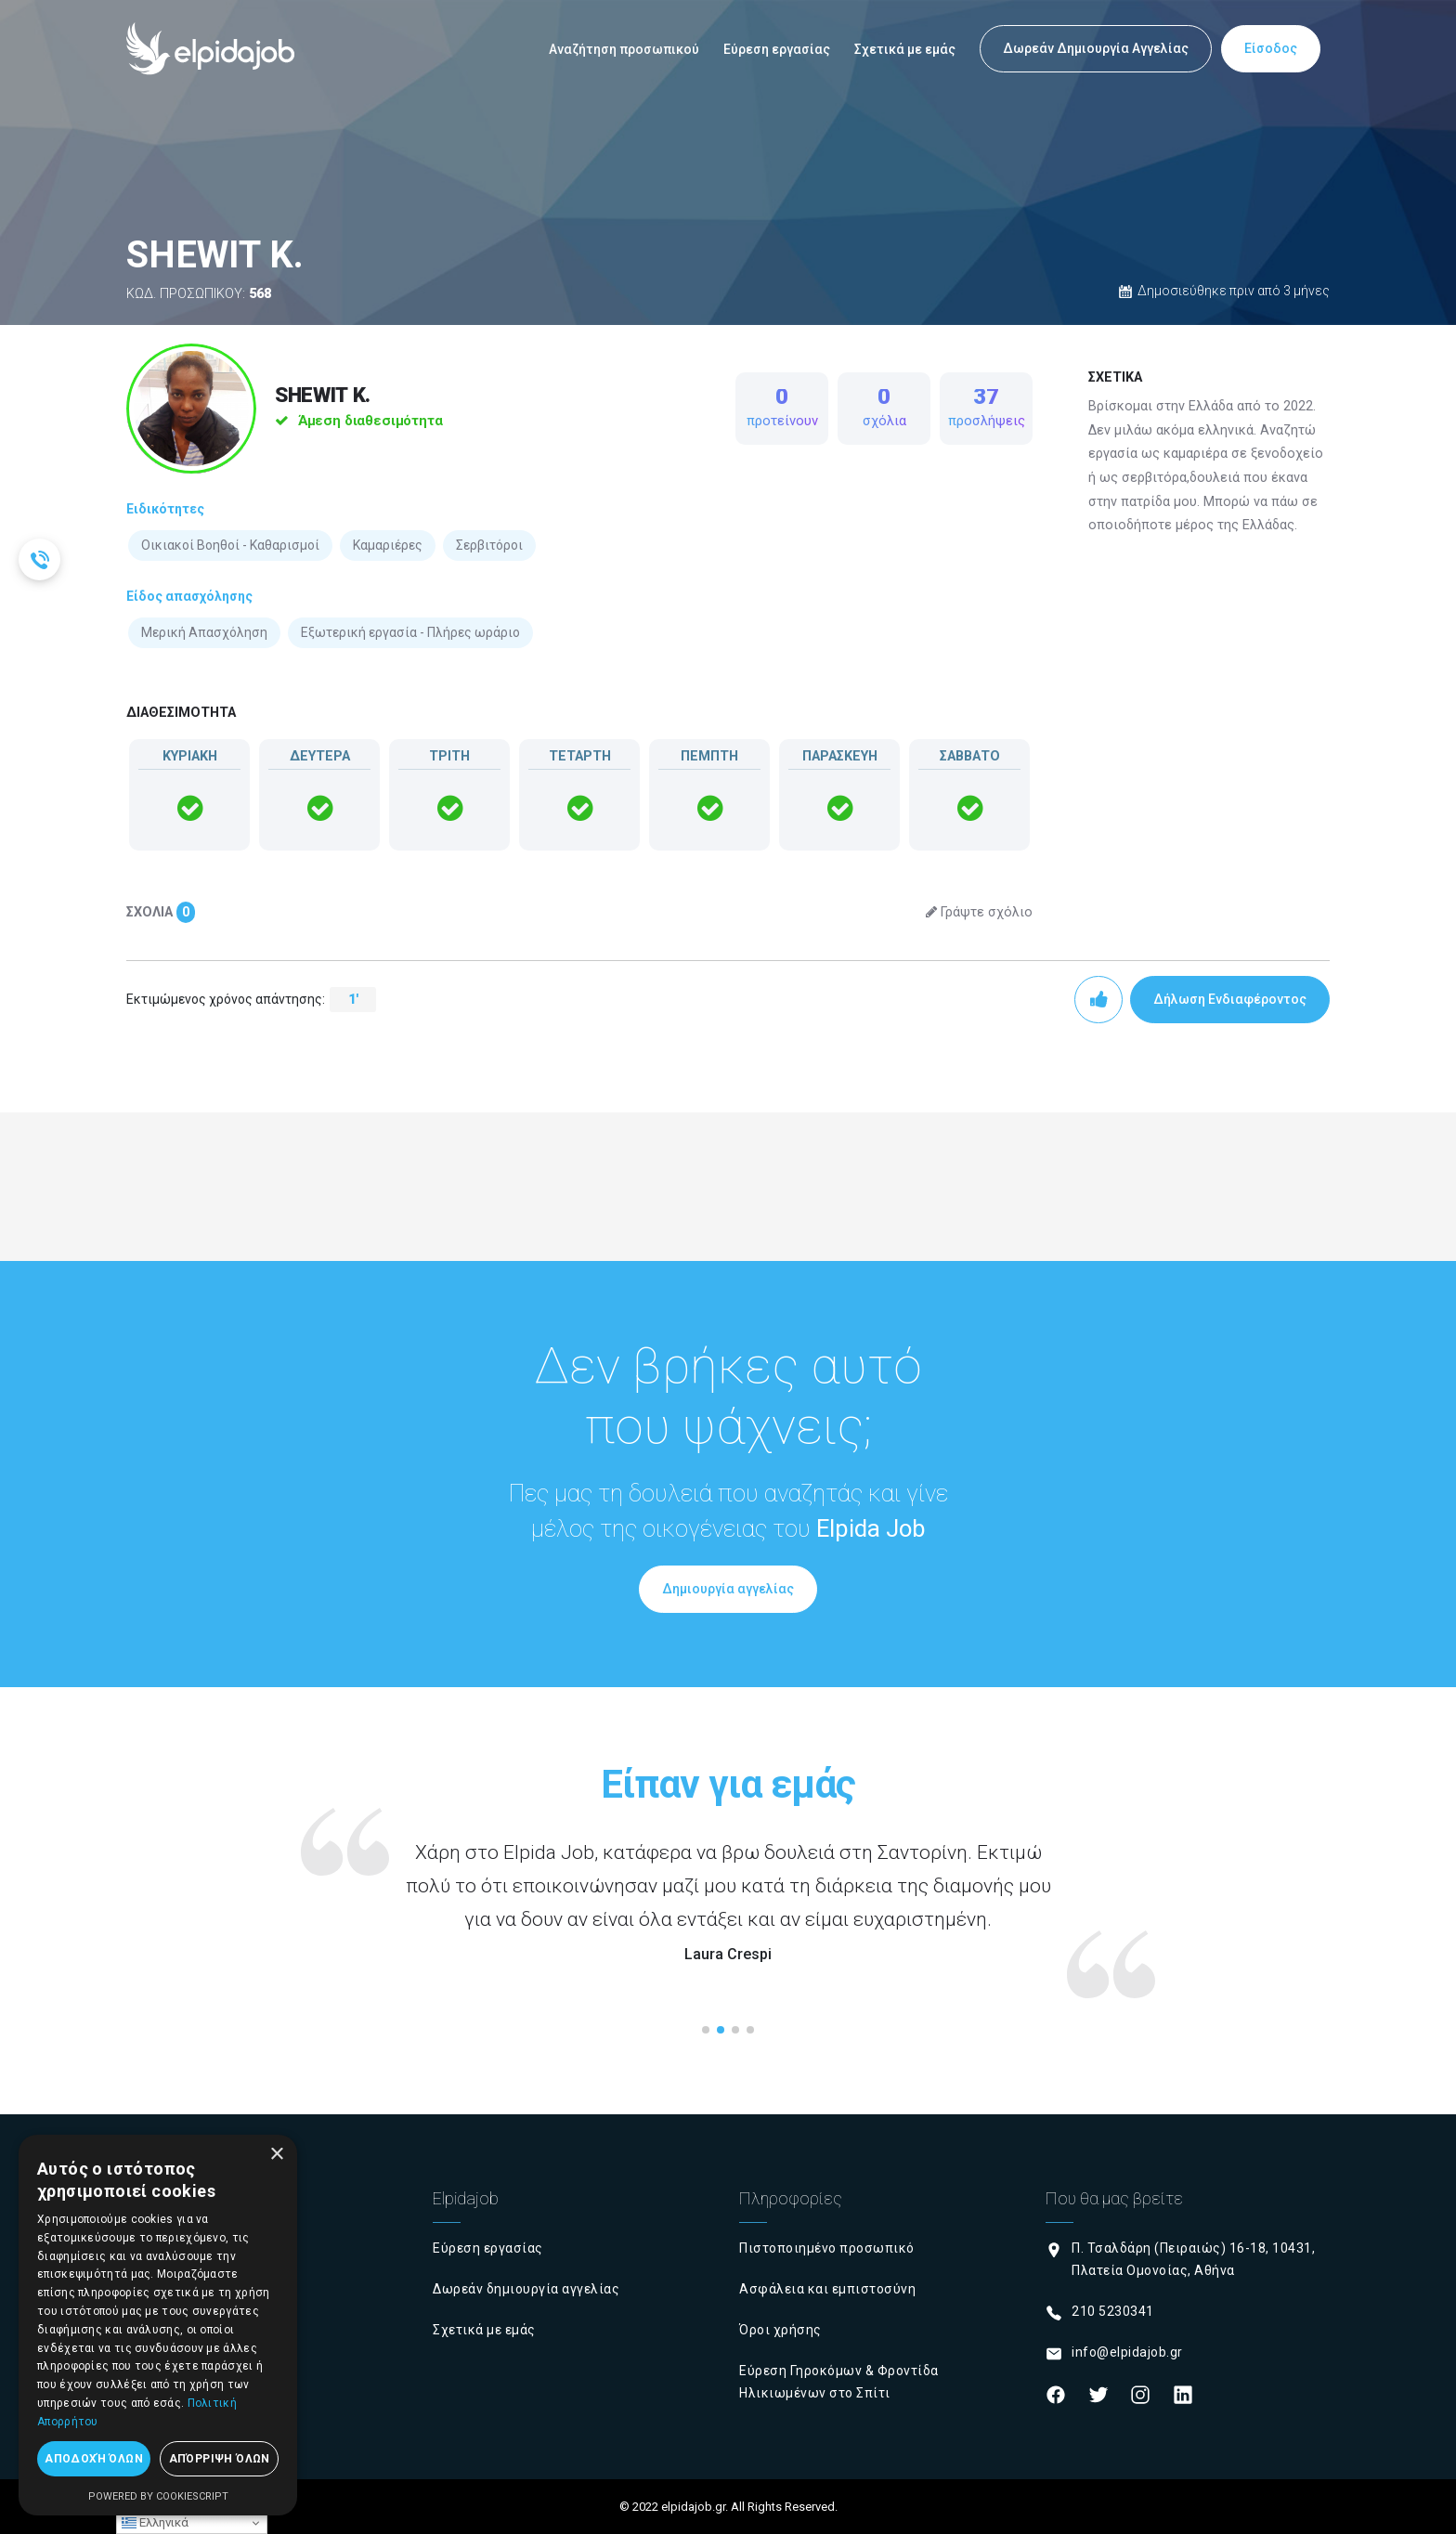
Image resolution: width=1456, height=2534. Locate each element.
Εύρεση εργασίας (776, 49)
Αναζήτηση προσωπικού (624, 49)
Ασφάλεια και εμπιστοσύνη (827, 2288)
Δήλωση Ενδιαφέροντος (1229, 999)
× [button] (276, 2155)
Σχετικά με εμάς (905, 49)
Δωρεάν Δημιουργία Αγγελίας (1096, 48)
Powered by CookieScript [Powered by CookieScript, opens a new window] (158, 2496)
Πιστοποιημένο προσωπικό (827, 2248)
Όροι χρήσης (780, 2329)
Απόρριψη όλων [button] (219, 2458)
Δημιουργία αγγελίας (728, 1588)
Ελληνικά (155, 2522)
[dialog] (158, 2325)
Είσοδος (1270, 48)
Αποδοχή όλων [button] (94, 2458)
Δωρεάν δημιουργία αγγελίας (526, 2288)
